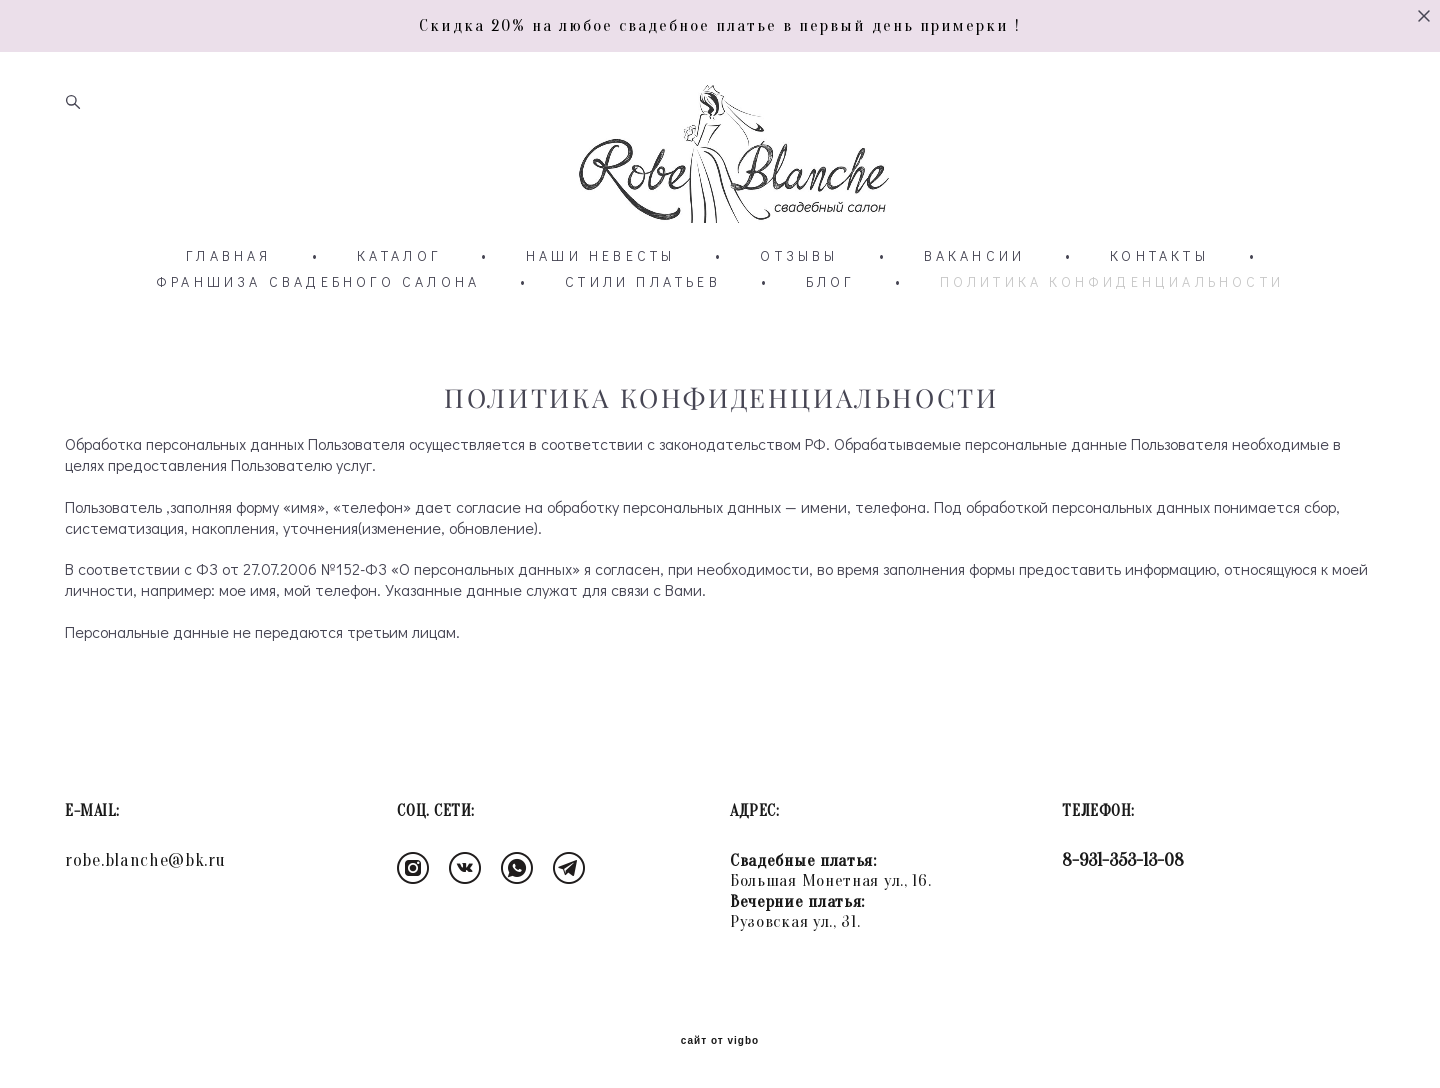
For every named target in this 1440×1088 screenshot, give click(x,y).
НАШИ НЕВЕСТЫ (600, 256)
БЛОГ (830, 282)
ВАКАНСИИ (975, 256)
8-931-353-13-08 (1123, 860)
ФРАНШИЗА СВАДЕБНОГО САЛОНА (318, 282)
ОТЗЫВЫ (799, 256)
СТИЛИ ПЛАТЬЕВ (643, 282)
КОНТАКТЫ (1159, 256)
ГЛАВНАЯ (228, 256)
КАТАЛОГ (399, 256)
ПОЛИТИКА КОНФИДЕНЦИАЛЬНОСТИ (1112, 282)
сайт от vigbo (720, 1041)
